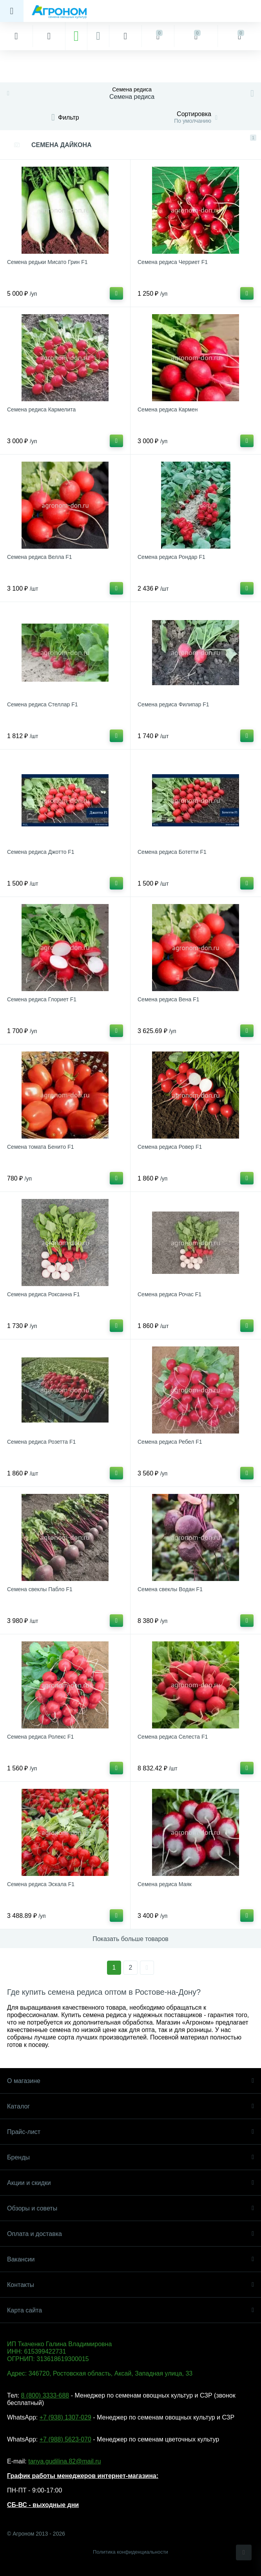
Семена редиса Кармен (168, 409)
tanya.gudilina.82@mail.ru (64, 2461)
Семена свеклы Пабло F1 (39, 1589)
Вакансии (130, 2259)
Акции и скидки (130, 2182)
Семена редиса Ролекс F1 (40, 1737)
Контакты (130, 2284)
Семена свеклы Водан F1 (170, 1589)
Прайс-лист (130, 2131)
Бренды (130, 2157)
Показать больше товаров (130, 1939)
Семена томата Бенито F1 (40, 1147)
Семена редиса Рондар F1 (171, 557)
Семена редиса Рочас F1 (169, 1294)
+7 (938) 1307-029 (65, 2417)
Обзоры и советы (130, 2208)
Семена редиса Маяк (165, 1884)
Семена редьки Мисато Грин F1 (47, 262)
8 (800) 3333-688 (45, 2395)
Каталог (130, 2106)
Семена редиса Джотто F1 (40, 852)
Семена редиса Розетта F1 (41, 1442)
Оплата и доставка (130, 2233)
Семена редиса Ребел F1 (170, 1442)
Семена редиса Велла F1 (39, 557)
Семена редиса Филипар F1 (173, 704)
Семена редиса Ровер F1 (170, 1147)
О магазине (130, 2081)
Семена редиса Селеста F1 (173, 1737)
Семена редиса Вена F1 (168, 999)
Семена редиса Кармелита (41, 409)
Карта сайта (130, 2310)
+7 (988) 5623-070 (65, 2439)
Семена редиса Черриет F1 (173, 262)
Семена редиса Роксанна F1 (43, 1294)
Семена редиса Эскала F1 (40, 1884)
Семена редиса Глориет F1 (41, 999)
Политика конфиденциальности (130, 2552)
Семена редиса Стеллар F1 (42, 704)
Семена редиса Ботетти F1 (172, 852)
